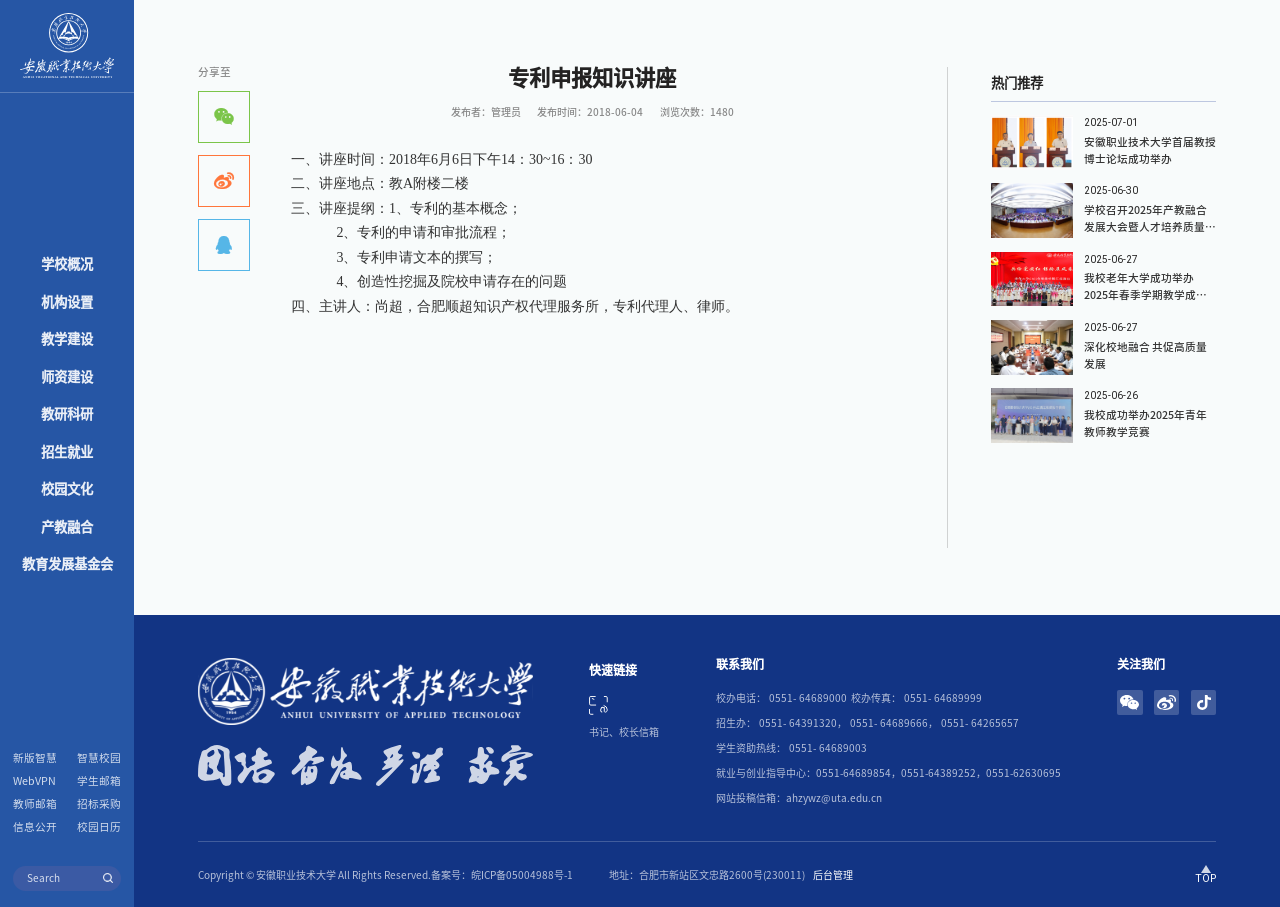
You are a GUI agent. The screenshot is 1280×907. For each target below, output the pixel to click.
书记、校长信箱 (624, 732)
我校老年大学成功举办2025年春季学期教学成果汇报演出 (1145, 295)
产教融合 (67, 527)
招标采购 (99, 804)
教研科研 (67, 414)
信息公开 (35, 827)
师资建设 (67, 377)
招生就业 (67, 452)
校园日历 (99, 827)
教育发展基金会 (67, 564)
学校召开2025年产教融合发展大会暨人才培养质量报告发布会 (1150, 227)
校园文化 (67, 489)
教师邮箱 (35, 804)
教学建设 (67, 339)
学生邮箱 (99, 781)
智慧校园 (99, 758)
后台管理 (833, 875)
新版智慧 (35, 758)
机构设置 (67, 302)
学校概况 (67, 264)
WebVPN (34, 781)
